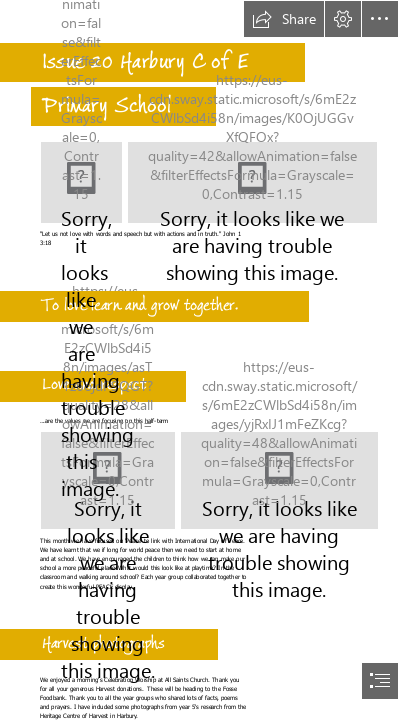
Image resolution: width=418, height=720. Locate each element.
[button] (284, 19)
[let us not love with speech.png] (252, 182)
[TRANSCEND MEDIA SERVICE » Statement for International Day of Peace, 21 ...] (279, 480)
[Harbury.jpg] (81, 182)
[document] (209, 360)
